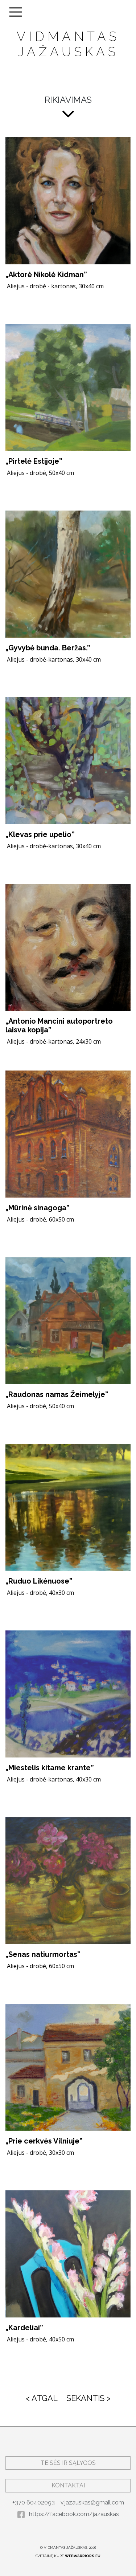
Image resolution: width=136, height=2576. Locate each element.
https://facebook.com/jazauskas (68, 2514)
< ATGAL (42, 2398)
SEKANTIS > (88, 2398)
